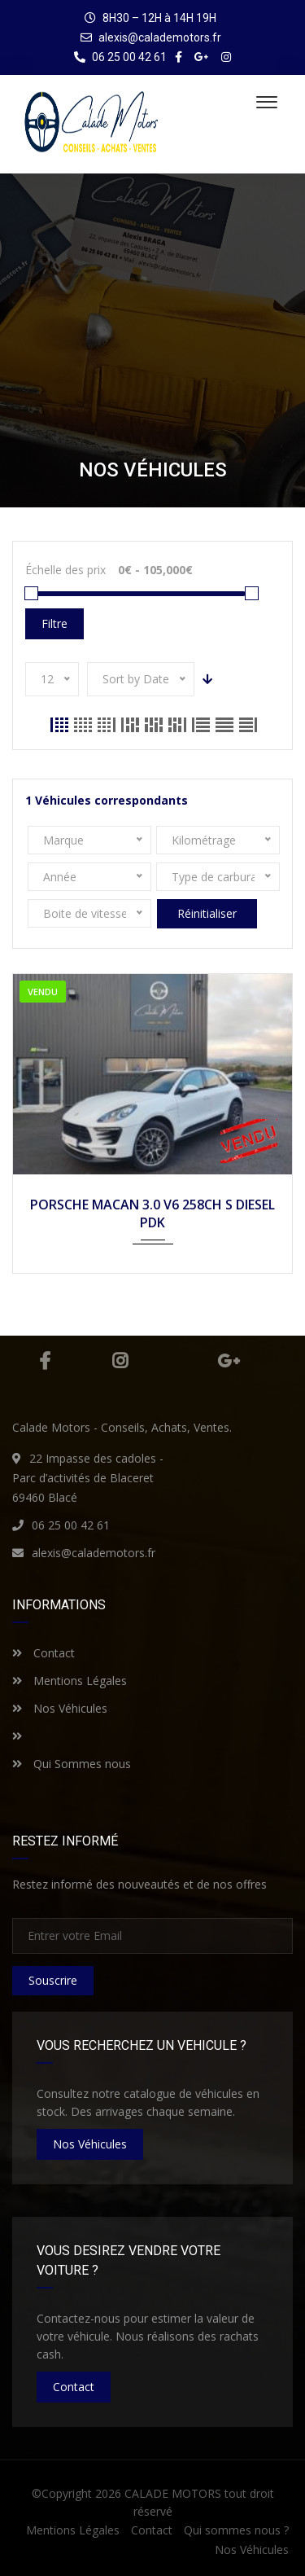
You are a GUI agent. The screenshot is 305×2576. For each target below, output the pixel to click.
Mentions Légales (69, 1680)
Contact (43, 1653)
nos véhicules (90, 2144)
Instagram (120, 1360)
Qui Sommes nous (71, 1763)
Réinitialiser (207, 913)
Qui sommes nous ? (236, 2530)
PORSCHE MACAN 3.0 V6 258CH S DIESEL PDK (152, 1213)
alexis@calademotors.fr (159, 37)
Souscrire (52, 1980)
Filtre (54, 623)
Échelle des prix (65, 569)
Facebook (44, 1360)
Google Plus (228, 1360)
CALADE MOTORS (172, 2493)
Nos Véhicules (59, 1708)
